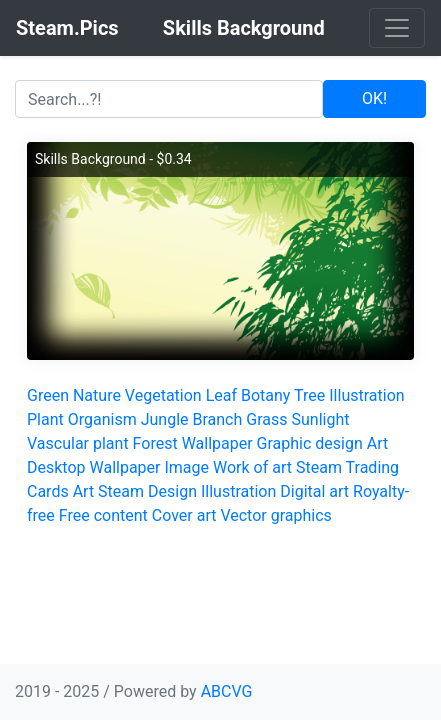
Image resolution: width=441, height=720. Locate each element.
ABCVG (227, 691)
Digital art (314, 491)
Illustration (366, 395)
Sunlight (320, 419)
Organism (102, 419)
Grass (266, 419)
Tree (309, 395)
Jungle (165, 419)
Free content (103, 515)
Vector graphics (275, 515)
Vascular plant (78, 443)
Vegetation (163, 395)
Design (172, 491)
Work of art (252, 467)
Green (48, 395)
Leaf (221, 395)
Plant (45, 419)
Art (377, 443)
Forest (155, 443)
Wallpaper (217, 443)
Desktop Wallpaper (94, 467)
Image (186, 467)
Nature (97, 395)
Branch (218, 419)
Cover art (184, 515)
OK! (374, 98)
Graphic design (310, 443)
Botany (265, 395)
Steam (121, 491)
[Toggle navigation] (397, 28)
